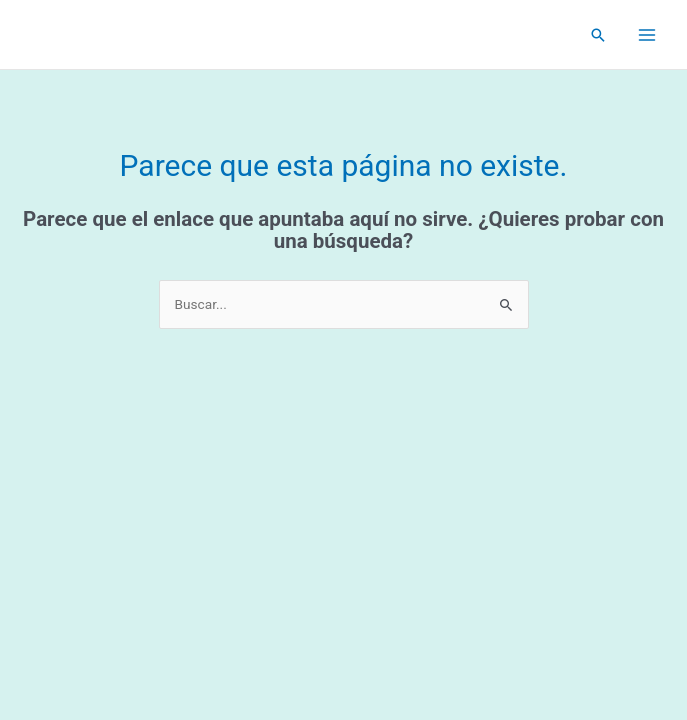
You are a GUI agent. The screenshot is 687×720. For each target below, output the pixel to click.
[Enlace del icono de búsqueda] (598, 35)
